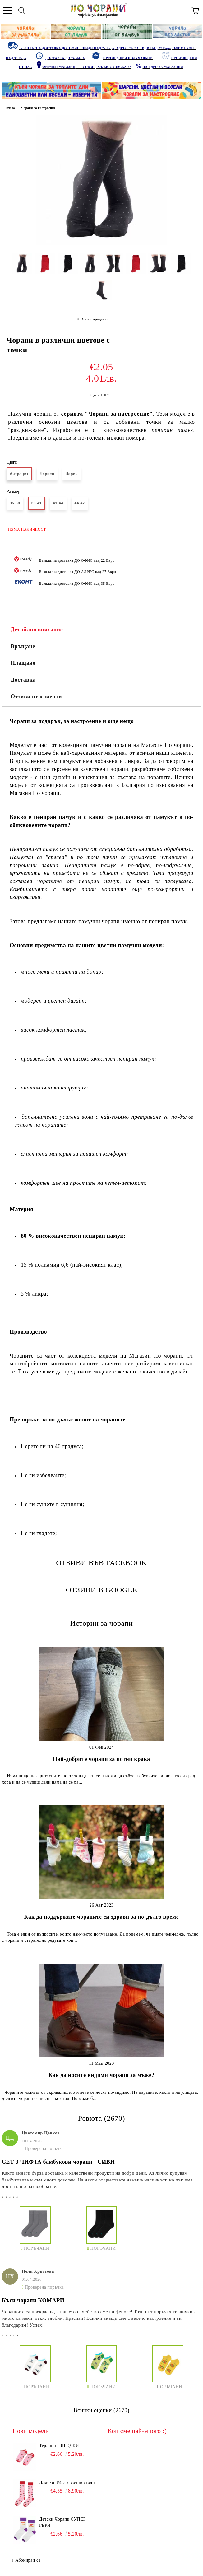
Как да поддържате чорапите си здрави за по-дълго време (101, 1917)
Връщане (23, 646)
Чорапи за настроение (38, 108)
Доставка (23, 680)
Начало (9, 108)
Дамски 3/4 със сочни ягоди (67, 2482)
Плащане (23, 663)
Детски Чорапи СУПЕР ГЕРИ (62, 2522)
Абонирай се (27, 2560)
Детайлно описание (37, 629)
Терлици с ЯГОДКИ (59, 2445)
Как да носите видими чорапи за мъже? (101, 2075)
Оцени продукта (95, 319)
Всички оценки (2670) (102, 2410)
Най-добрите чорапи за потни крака (101, 1759)
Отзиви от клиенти (36, 696)
